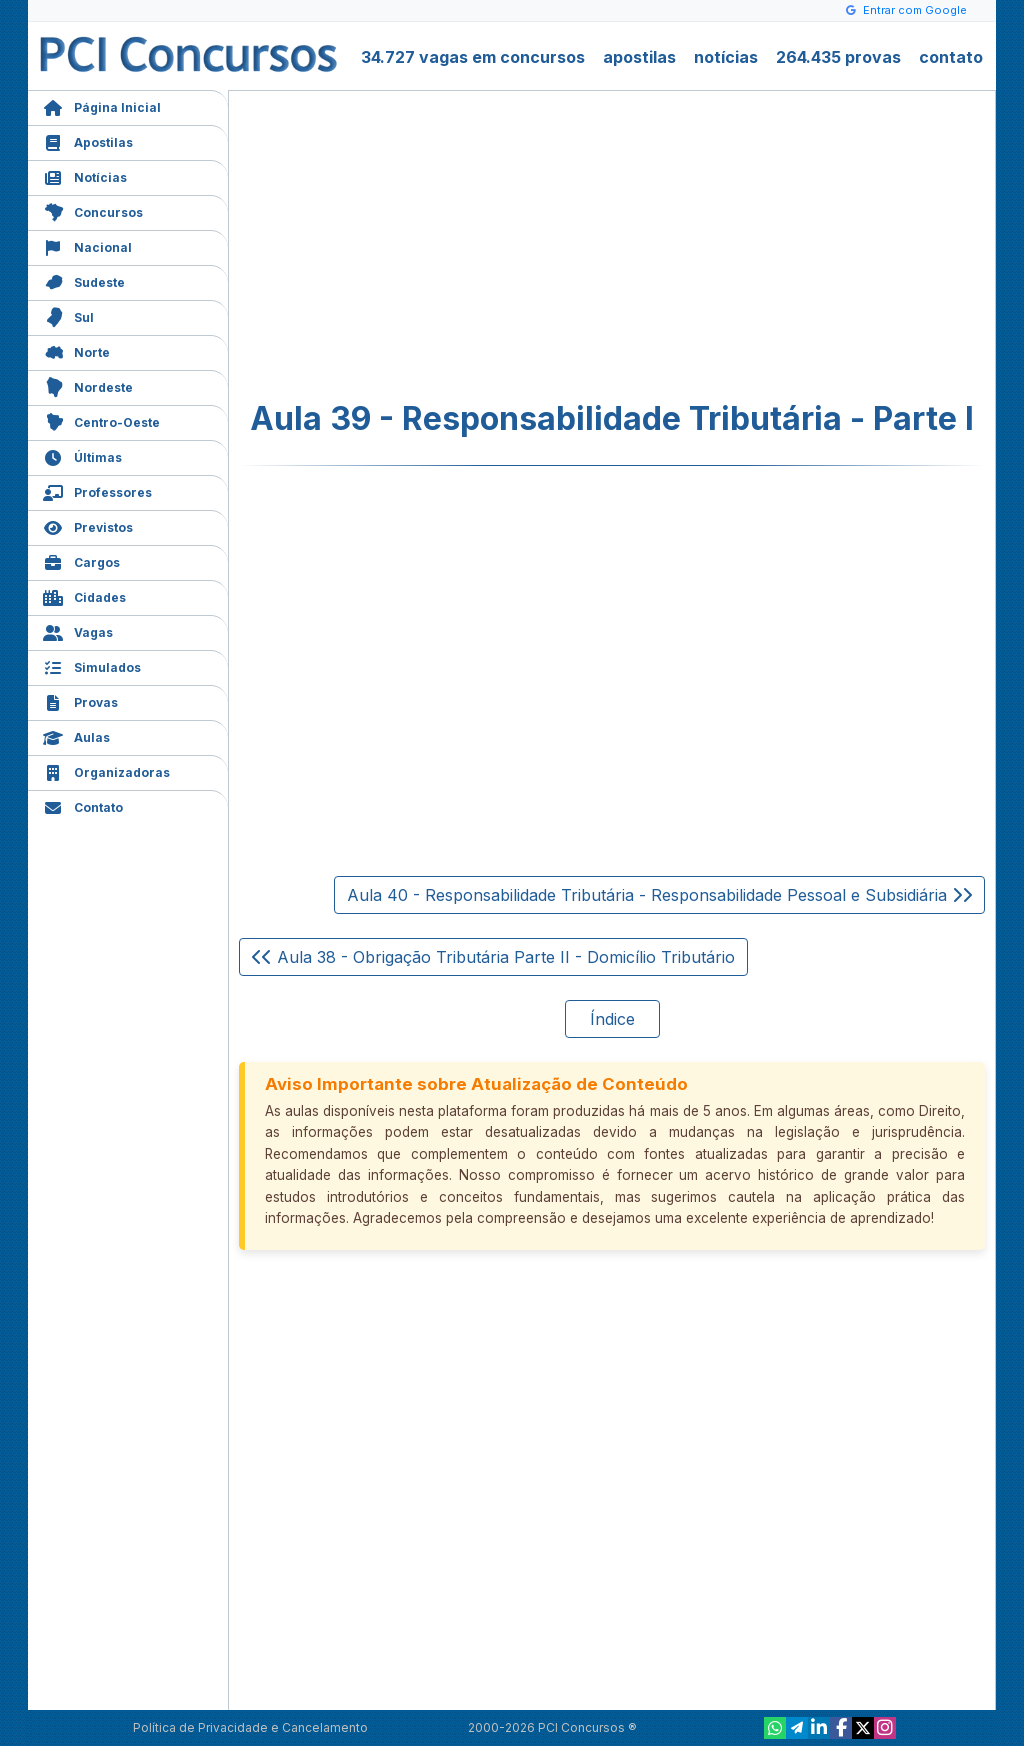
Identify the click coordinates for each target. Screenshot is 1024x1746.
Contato (83, 805)
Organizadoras (106, 770)
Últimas (82, 455)
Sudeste (84, 280)
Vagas (78, 630)
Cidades (84, 595)
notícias (726, 57)
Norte (76, 350)
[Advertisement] (449, 246)
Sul (68, 315)
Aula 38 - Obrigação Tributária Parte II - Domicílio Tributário (493, 957)
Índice (612, 1019)
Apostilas (88, 140)
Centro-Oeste (101, 420)
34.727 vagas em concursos (473, 57)
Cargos (81, 560)
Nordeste (88, 385)
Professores (97, 490)
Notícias (85, 175)
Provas (80, 700)
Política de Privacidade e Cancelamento (250, 1727)
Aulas (76, 735)
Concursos (93, 210)
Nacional (87, 245)
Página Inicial (102, 105)
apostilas (639, 57)
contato (951, 57)
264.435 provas (838, 57)
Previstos (88, 525)
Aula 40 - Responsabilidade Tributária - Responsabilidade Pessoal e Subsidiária (659, 895)
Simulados (92, 665)
